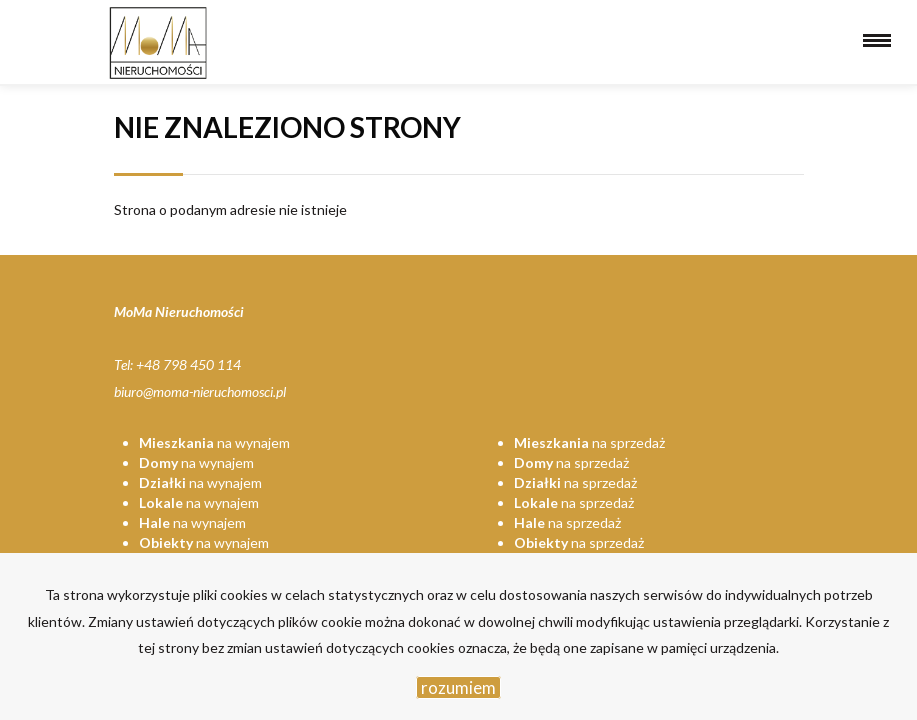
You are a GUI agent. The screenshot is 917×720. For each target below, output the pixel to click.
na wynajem (214, 442)
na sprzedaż (589, 442)
